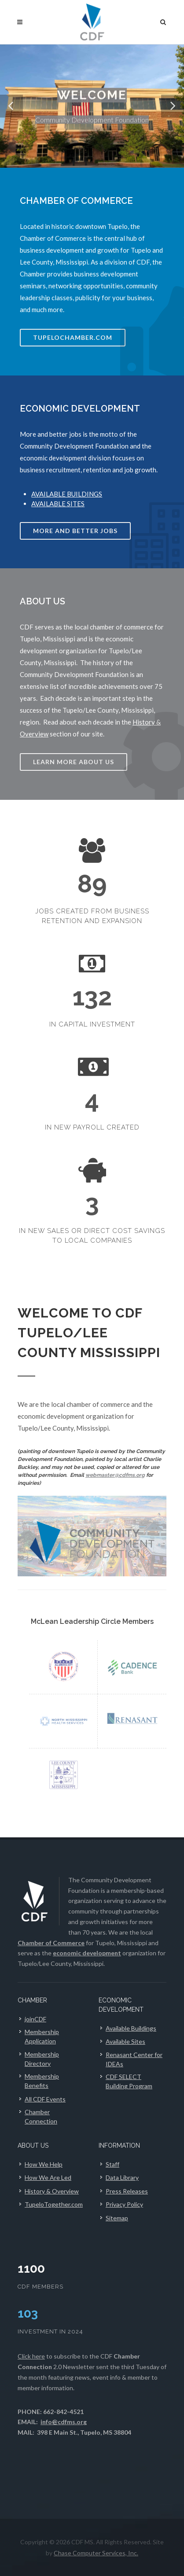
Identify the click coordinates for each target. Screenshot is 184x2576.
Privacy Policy (124, 2204)
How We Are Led (48, 2177)
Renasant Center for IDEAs (134, 2059)
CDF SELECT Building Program (129, 2081)
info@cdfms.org (63, 2421)
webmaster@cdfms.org (115, 1475)
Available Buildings (131, 2028)
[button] (11, 106)
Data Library (122, 2177)
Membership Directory (42, 2058)
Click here (31, 2356)
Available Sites (125, 2041)
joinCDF (35, 2019)
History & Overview (52, 2191)
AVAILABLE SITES (58, 504)
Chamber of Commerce (51, 1943)
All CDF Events (45, 2099)
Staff (112, 2164)
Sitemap (117, 2218)
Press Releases (127, 2191)
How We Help (44, 2164)
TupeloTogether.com (54, 2204)
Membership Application (42, 2036)
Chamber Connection (41, 2116)
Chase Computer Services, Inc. (96, 2553)
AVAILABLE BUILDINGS (66, 494)
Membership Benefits (42, 2080)
